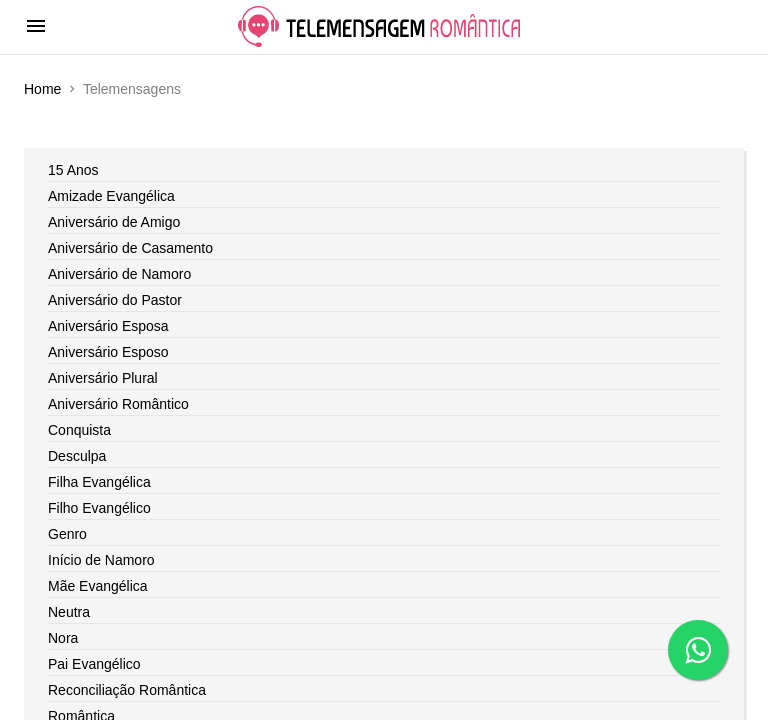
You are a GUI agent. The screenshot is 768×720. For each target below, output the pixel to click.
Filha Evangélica (99, 482)
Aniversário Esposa (108, 326)
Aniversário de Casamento (130, 248)
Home (42, 89)
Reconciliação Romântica (127, 690)
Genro (67, 534)
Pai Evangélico (94, 664)
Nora (63, 638)
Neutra (69, 612)
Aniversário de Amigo (114, 222)
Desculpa (77, 456)
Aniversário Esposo (108, 352)
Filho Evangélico (99, 508)
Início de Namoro (101, 560)
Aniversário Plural (103, 378)
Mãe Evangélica (98, 586)
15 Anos (73, 170)
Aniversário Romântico (118, 404)
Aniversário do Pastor (115, 300)
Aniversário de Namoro (119, 274)
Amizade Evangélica (111, 196)
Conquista (79, 430)
